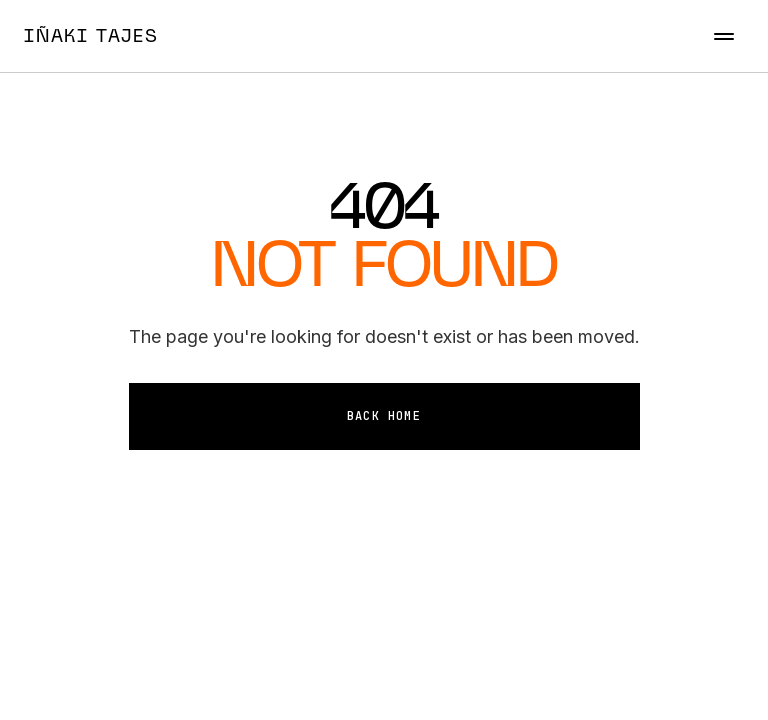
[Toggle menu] (724, 36)
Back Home (384, 416)
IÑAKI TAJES (91, 35)
